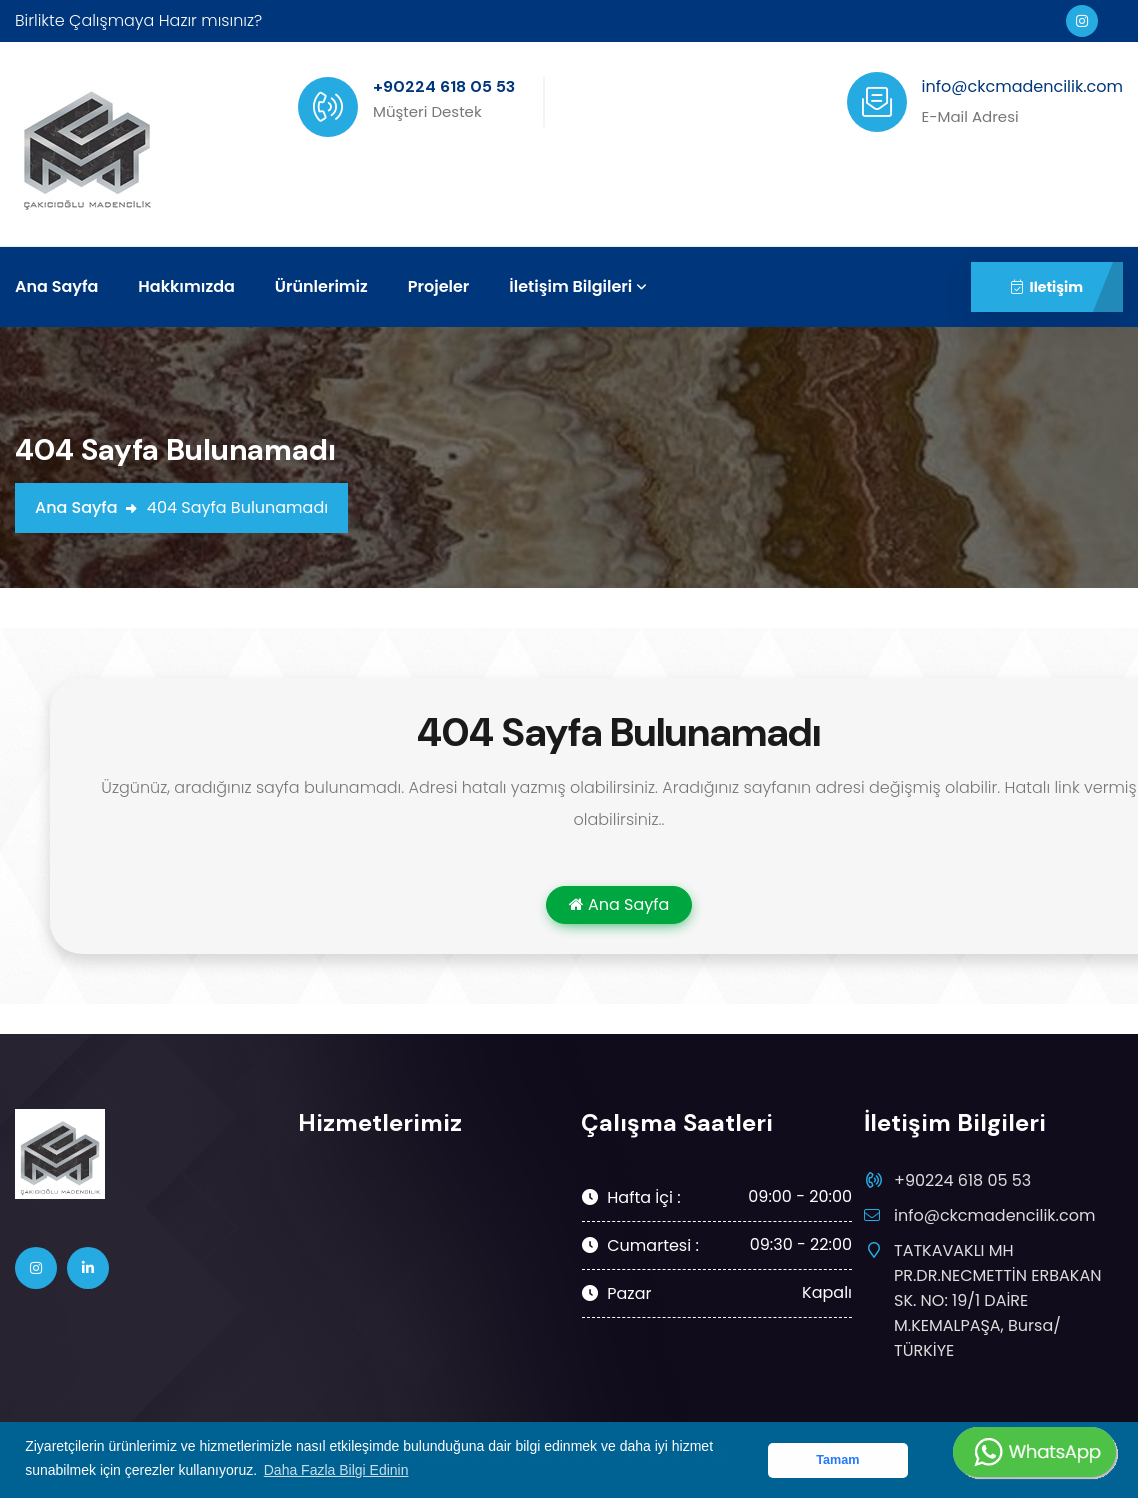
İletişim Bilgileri (570, 286)
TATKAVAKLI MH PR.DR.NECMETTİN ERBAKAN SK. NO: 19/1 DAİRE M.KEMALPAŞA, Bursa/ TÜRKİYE (997, 1300)
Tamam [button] (837, 1460)
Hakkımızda (186, 286)
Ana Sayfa (56, 286)
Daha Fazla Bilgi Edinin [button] (336, 1470)
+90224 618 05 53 (962, 1180)
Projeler (439, 286)
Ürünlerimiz (321, 286)
